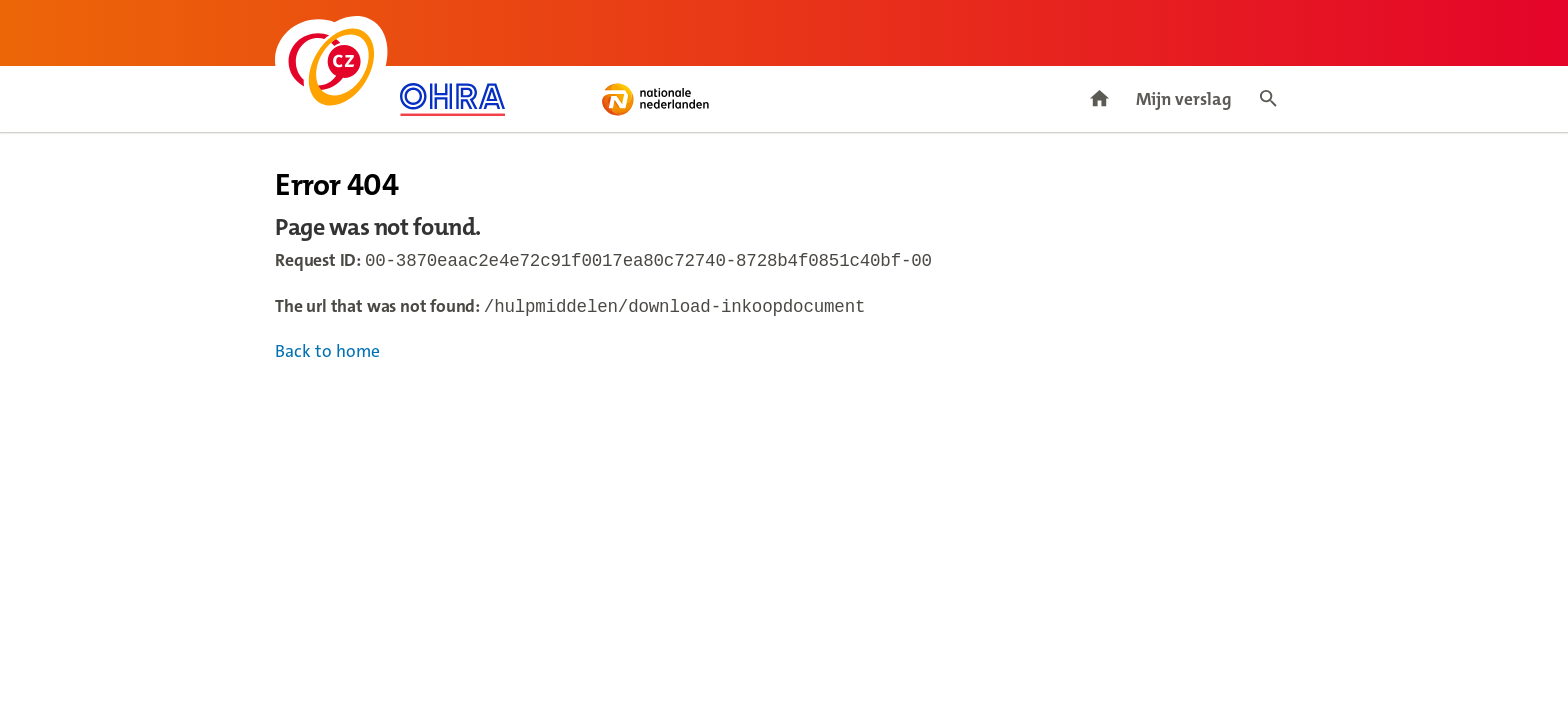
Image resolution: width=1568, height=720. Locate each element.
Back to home (327, 355)
